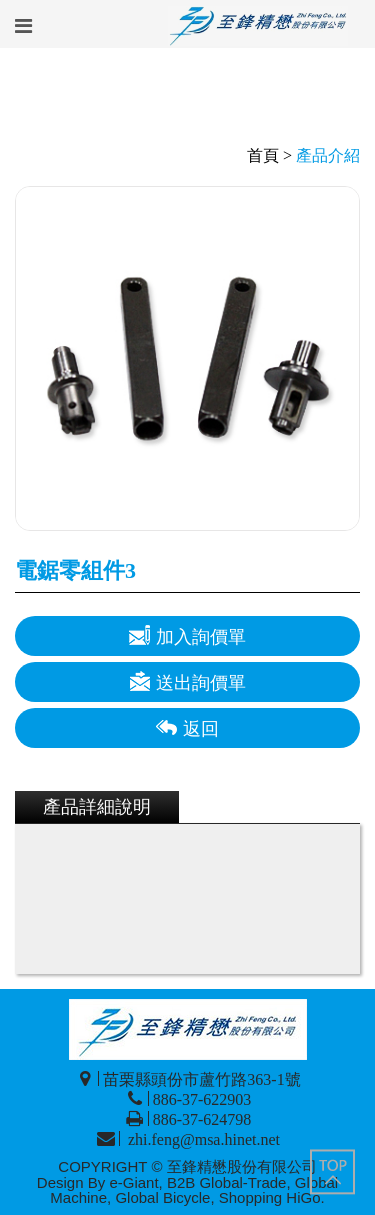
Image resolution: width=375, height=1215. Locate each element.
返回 (187, 727)
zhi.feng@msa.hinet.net (202, 1139)
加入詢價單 (187, 635)
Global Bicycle (162, 1197)
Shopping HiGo (270, 1197)
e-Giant (133, 1182)
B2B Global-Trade (227, 1182)
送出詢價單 (187, 681)
